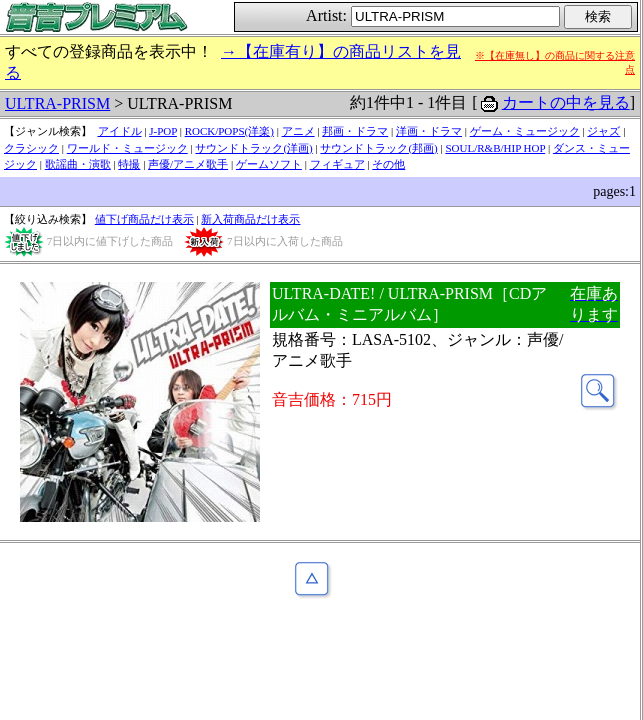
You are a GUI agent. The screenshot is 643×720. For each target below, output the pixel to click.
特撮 (129, 164)
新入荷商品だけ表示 (250, 219)
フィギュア (337, 164)
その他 (388, 164)
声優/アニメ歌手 (188, 164)
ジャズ (603, 131)
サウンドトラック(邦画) (378, 148)
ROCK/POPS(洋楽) (229, 131)
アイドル (120, 131)
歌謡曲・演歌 (78, 164)
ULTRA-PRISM (57, 103)
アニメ (298, 131)
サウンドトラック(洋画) (253, 148)
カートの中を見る (566, 102)
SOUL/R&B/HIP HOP (495, 148)
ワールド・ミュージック (127, 148)
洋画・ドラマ (429, 131)
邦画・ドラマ (355, 131)
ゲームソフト (269, 164)
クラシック (31, 148)
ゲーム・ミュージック (525, 131)
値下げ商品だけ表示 (144, 219)
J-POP (163, 131)
